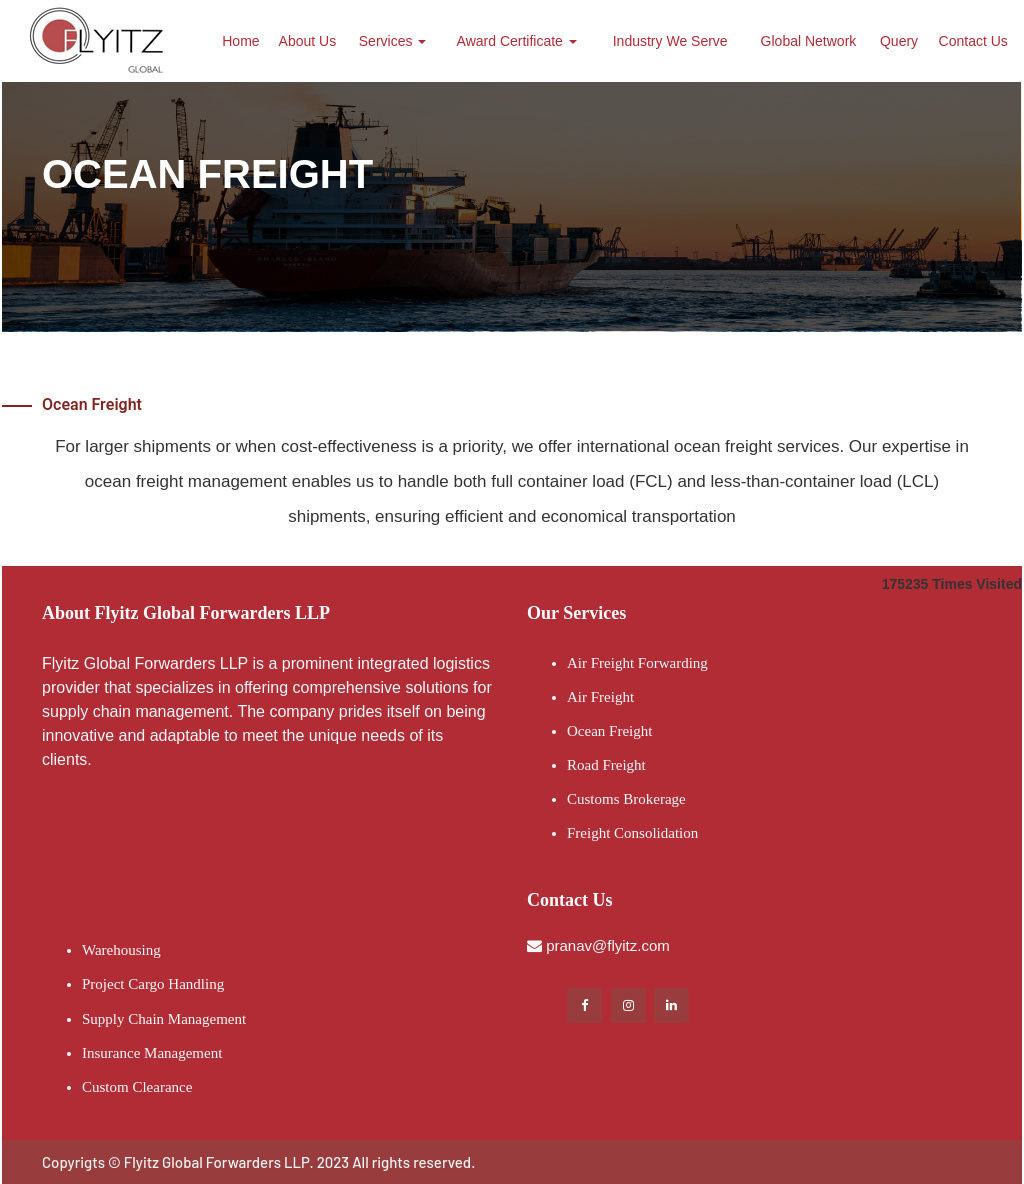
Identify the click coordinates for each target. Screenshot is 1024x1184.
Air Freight (600, 697)
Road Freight (606, 765)
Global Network (809, 41)
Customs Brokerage (626, 799)
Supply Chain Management (164, 1019)
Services (393, 41)
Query (899, 41)
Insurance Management (152, 1053)
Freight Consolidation (632, 833)
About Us (308, 41)
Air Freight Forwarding (637, 663)
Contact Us (973, 41)
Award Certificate (517, 41)
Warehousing (121, 950)
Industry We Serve (670, 41)
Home (240, 41)
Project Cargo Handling (153, 984)
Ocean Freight (609, 731)
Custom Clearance (137, 1087)
